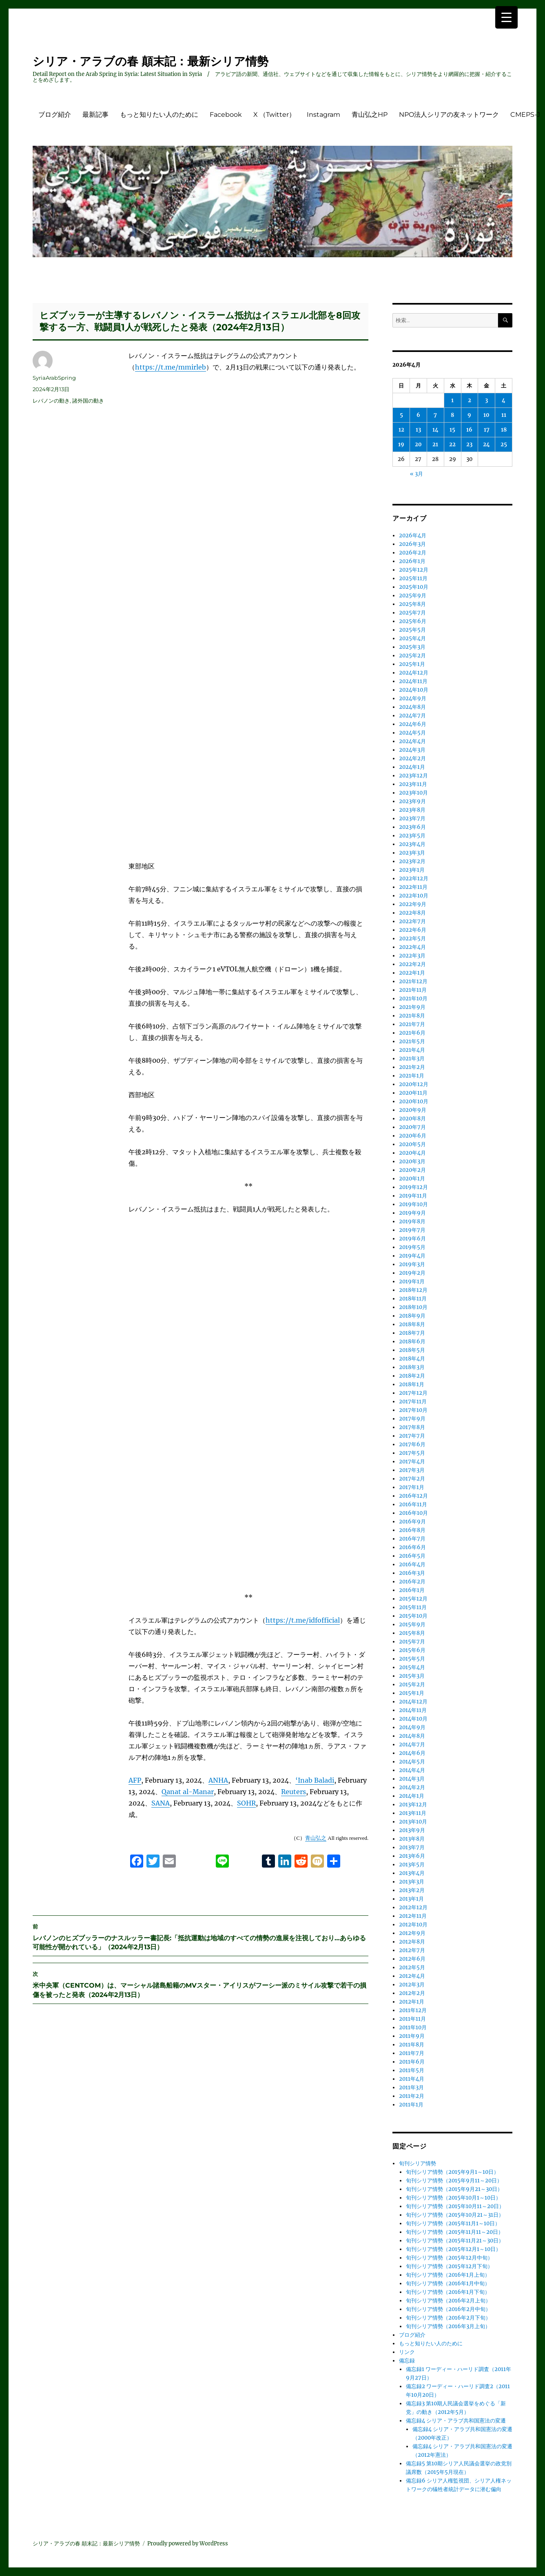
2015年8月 (412, 1633)
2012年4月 (412, 1976)
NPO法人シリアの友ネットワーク (449, 114)
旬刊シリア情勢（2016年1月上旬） (448, 2274)
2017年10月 (413, 1410)
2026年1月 (412, 561)
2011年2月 (411, 2096)
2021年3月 (412, 1058)
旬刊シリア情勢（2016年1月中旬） (448, 2283)
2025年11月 (413, 578)
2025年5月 (412, 629)
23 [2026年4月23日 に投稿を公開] (469, 444)
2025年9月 (412, 595)
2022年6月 (412, 929)
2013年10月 (413, 1821)
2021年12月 (413, 981)
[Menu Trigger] (506, 17)
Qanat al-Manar (188, 1710)
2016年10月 (413, 1513)
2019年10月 (413, 1204)
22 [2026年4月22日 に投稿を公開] (452, 444)
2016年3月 (412, 1573)
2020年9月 (412, 1110)
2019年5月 (412, 1247)
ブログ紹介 (54, 114)
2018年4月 (412, 1358)
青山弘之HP (370, 114)
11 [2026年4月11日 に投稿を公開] (503, 415)
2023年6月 (412, 827)
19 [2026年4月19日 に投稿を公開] (401, 444)
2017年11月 (413, 1401)
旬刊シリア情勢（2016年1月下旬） (448, 2292)
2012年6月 (412, 1958)
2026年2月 (412, 552)
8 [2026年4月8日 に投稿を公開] (452, 415)
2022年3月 (412, 955)
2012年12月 (413, 1907)
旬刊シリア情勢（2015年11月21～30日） (455, 2240)
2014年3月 (412, 1778)
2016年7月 (412, 1538)
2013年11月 (412, 1813)
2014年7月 (412, 1744)
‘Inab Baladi (314, 1699)
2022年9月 (412, 904)
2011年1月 (411, 2104)
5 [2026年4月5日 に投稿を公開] (401, 415)
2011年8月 (411, 2044)
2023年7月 (412, 818)
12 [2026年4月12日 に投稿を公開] (401, 429)
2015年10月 (413, 1615)
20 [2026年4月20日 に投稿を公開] (418, 444)
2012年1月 (411, 2001)
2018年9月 (412, 1315)
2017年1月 (411, 1487)
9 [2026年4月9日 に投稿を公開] (469, 415)
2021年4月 (412, 1049)
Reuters (293, 1710)
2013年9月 (412, 1830)
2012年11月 (413, 1916)
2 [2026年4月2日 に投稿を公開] (469, 400)
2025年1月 (412, 664)
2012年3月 (412, 1984)
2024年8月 (412, 707)
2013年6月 (412, 1855)
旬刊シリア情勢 (417, 2163)
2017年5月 (412, 1452)
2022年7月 (412, 921)
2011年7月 (411, 2053)
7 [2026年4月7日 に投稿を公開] (435, 415)
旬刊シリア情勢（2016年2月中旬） (448, 2309)
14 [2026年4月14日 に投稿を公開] (435, 429)
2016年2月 (412, 1581)
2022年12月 (413, 878)
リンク (407, 2352)
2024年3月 (412, 749)
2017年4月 (412, 1461)
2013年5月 (412, 1864)
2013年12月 (413, 1804)
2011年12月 (413, 2010)
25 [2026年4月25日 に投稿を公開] (504, 444)
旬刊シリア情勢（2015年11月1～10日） (453, 2223)
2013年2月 (412, 1890)
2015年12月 (413, 1598)
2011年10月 (413, 2027)
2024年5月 (412, 732)
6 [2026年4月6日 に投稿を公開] (418, 415)
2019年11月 (413, 1195)
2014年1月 (411, 1795)
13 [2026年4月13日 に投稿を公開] (418, 429)
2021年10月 (413, 998)
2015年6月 (412, 1650)
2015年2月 (412, 1684)
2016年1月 (412, 1590)
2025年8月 (412, 604)
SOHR (246, 1722)
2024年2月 (412, 758)
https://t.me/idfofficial (303, 1539)
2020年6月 (412, 1135)
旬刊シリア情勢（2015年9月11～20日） (454, 2180)
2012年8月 (412, 1941)
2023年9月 (412, 801)
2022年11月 (413, 887)
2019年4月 (412, 1255)
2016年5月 (412, 1555)
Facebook (226, 114)
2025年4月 (412, 638)
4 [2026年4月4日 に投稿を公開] (503, 400)
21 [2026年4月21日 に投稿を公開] (435, 444)
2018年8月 (412, 1324)
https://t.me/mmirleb (170, 367)
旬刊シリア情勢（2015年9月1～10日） (452, 2172)
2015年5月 (412, 1658)
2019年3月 (412, 1264)
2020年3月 (412, 1161)
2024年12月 (413, 672)
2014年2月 (412, 1787)
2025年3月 (412, 646)
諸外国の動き (88, 400)
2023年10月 (413, 792)
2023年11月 (413, 784)
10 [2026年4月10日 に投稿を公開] (486, 415)
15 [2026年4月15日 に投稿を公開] (452, 429)
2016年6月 (412, 1547)
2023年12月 (413, 775)
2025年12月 (413, 569)
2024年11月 (413, 681)
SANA (160, 1722)
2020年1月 (412, 1178)
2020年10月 (413, 1101)
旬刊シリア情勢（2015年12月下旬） (449, 2266)
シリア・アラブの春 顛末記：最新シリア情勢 (150, 61)
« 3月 (416, 473)
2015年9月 (412, 1624)
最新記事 (95, 114)
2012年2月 (412, 1993)
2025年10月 (413, 586)
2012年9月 (412, 1933)
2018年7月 (412, 1332)
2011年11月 (412, 2018)
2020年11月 (413, 1092)
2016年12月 (413, 1495)
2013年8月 (412, 1838)
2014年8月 (412, 1735)
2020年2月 (412, 1170)
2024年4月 (412, 741)
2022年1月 (412, 972)
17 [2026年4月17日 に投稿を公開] (487, 429)
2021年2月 (412, 1067)
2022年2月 (412, 964)
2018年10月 (413, 1307)
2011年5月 (411, 2070)
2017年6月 (412, 1444)
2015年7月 (412, 1641)
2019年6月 (412, 1238)
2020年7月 (412, 1127)
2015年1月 (411, 1693)
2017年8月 (412, 1427)
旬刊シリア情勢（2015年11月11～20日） (454, 2232)
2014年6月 (412, 1753)
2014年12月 (413, 1701)
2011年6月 (412, 2061)
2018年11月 (413, 1298)
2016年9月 (412, 1521)
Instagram (323, 114)
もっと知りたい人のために (159, 114)
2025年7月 (412, 612)
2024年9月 (412, 698)
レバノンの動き (51, 400)
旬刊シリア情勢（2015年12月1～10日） (453, 2249)
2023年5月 (412, 835)
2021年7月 (412, 1024)
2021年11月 (413, 989)
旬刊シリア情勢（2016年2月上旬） (448, 2300)
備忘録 (407, 2360)
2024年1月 (412, 767)
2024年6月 (412, 724)
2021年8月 (412, 1015)
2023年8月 (412, 809)
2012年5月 (412, 1967)
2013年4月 (412, 1873)
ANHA (218, 1699)
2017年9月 (412, 1418)
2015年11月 (413, 1607)
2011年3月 (411, 2087)
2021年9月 (412, 1007)
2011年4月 (411, 2078)
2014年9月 (412, 1727)
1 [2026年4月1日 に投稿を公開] (452, 400)
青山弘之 (315, 1757)
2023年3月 (412, 852)
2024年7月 (412, 715)
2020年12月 (413, 1084)
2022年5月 (412, 938)
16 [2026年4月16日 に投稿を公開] (469, 429)
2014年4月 (412, 1770)
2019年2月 (412, 1272)
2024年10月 (413, 689)
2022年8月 (412, 912)
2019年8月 (412, 1221)
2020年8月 (412, 1118)
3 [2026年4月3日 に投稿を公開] (486, 400)
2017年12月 (413, 1392)
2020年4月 (412, 1152)
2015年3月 (412, 1675)
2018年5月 (412, 1350)
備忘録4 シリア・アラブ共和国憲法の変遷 (456, 2420)
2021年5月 (412, 1041)
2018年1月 (411, 1384)
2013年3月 (411, 1881)
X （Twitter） (274, 114)
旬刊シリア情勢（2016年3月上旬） (448, 2326)
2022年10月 (413, 895)
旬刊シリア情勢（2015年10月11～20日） (455, 2206)
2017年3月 (412, 1470)
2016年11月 (413, 1504)
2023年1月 (412, 869)
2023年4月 (412, 844)
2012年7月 (412, 1950)
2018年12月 (413, 1290)
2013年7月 (412, 1847)
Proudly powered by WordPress (187, 2543)
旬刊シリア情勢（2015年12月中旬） (449, 2257)
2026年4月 (412, 535)
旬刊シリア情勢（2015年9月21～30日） (454, 2189)
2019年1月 (412, 1281)
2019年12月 (413, 1187)
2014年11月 (413, 1710)
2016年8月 (412, 1530)
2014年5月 (412, 1761)
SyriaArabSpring (54, 377)
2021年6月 (412, 1032)
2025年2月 (412, 655)
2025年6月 (412, 621)
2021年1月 (411, 1075)
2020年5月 (412, 1144)
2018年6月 (412, 1341)
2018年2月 (412, 1375)
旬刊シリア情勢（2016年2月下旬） (448, 2317)
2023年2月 (412, 861)
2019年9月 (412, 1212)
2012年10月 (413, 1924)
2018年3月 (412, 1367)
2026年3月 (412, 544)
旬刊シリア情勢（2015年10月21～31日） (455, 2214)
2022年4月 (412, 947)
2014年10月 (413, 1718)
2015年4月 (412, 1667)
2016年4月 (412, 1564)
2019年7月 (412, 1230)
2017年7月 (412, 1435)
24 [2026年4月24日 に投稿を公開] (486, 444)
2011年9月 (412, 2036)
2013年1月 (411, 1898)
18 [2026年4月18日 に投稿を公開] (504, 429)
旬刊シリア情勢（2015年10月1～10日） (453, 2197)
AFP (134, 1699)
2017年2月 (412, 1478)
